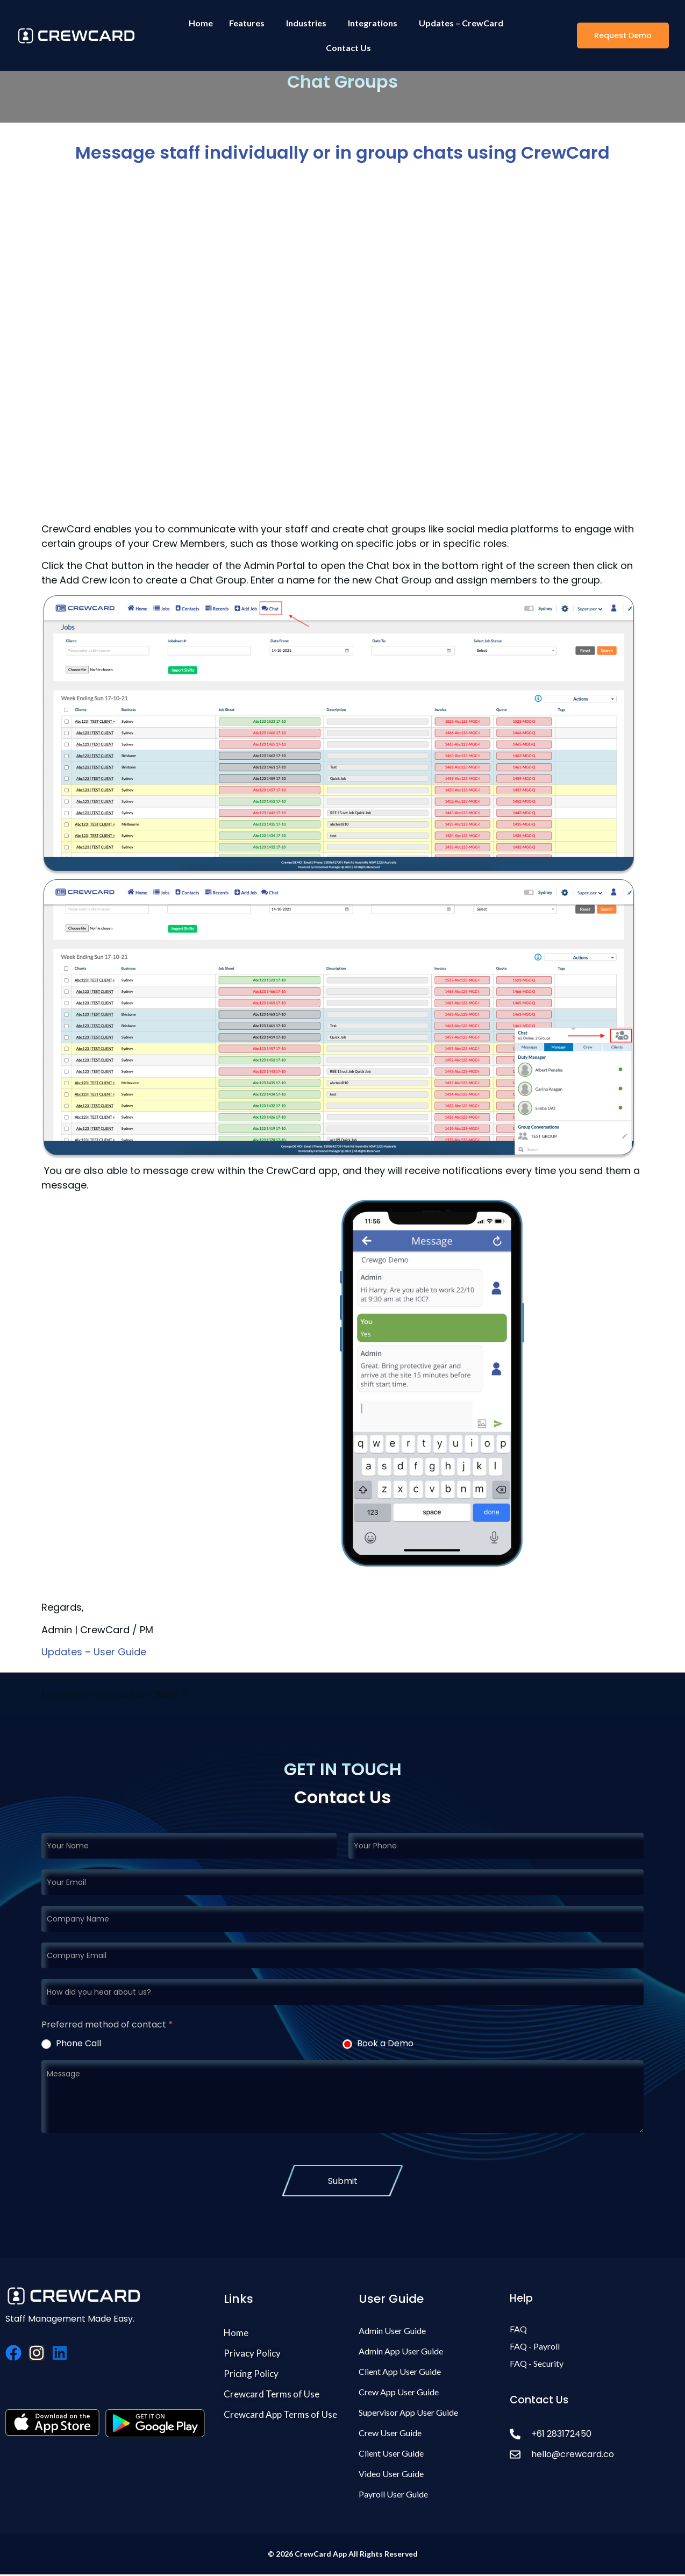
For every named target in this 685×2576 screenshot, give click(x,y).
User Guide (120, 1652)
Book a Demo (377, 2044)
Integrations (372, 23)
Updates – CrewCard (461, 23)
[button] (623, 35)
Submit (343, 2181)
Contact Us (348, 47)
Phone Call (71, 2044)
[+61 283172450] (591, 2433)
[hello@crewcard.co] (591, 2454)
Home (201, 23)
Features (247, 23)
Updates (61, 1652)
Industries (306, 23)
